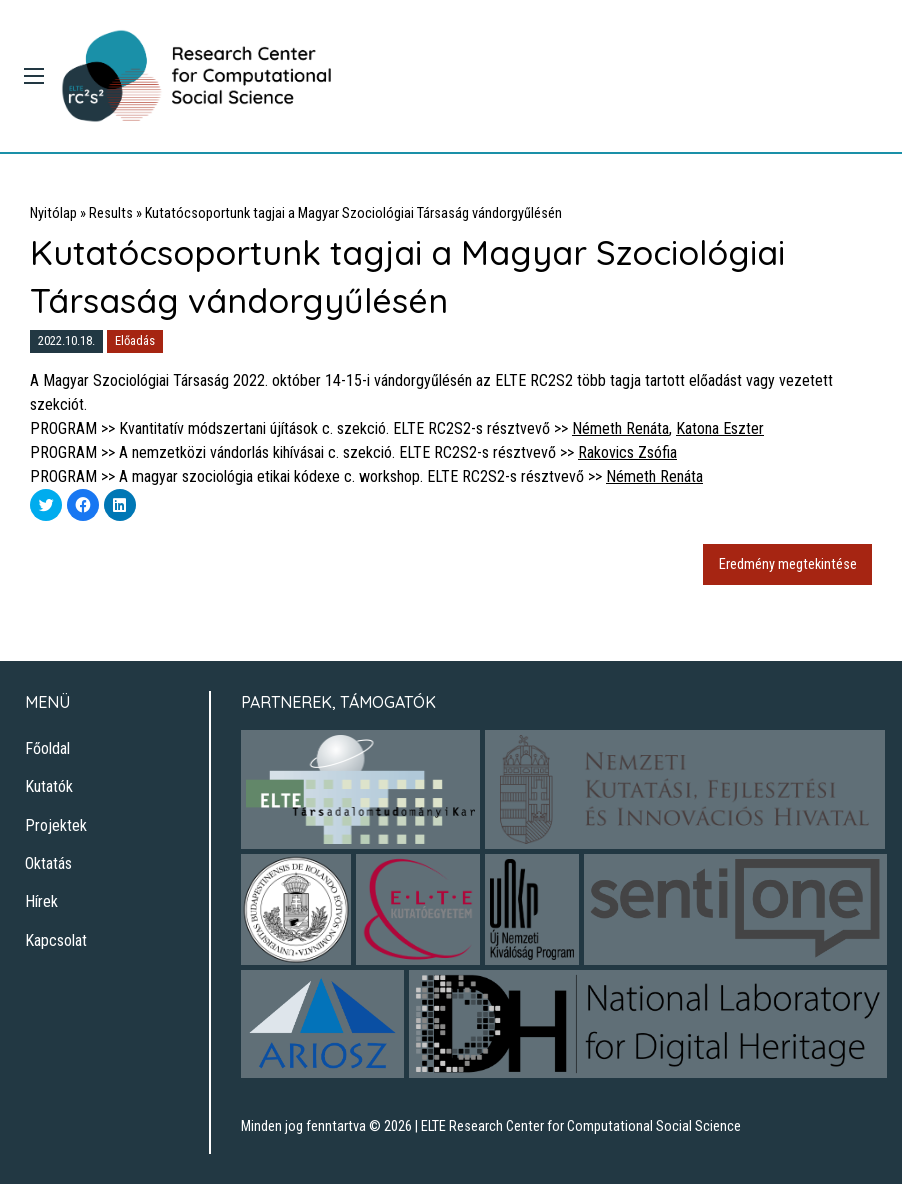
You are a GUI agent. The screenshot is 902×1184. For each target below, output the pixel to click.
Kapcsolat (56, 940)
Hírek (41, 901)
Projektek (56, 825)
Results (111, 213)
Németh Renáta (620, 428)
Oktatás (48, 863)
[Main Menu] (34, 76)
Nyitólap (53, 213)
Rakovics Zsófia (627, 452)
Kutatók (49, 786)
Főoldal (47, 748)
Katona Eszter (720, 428)
